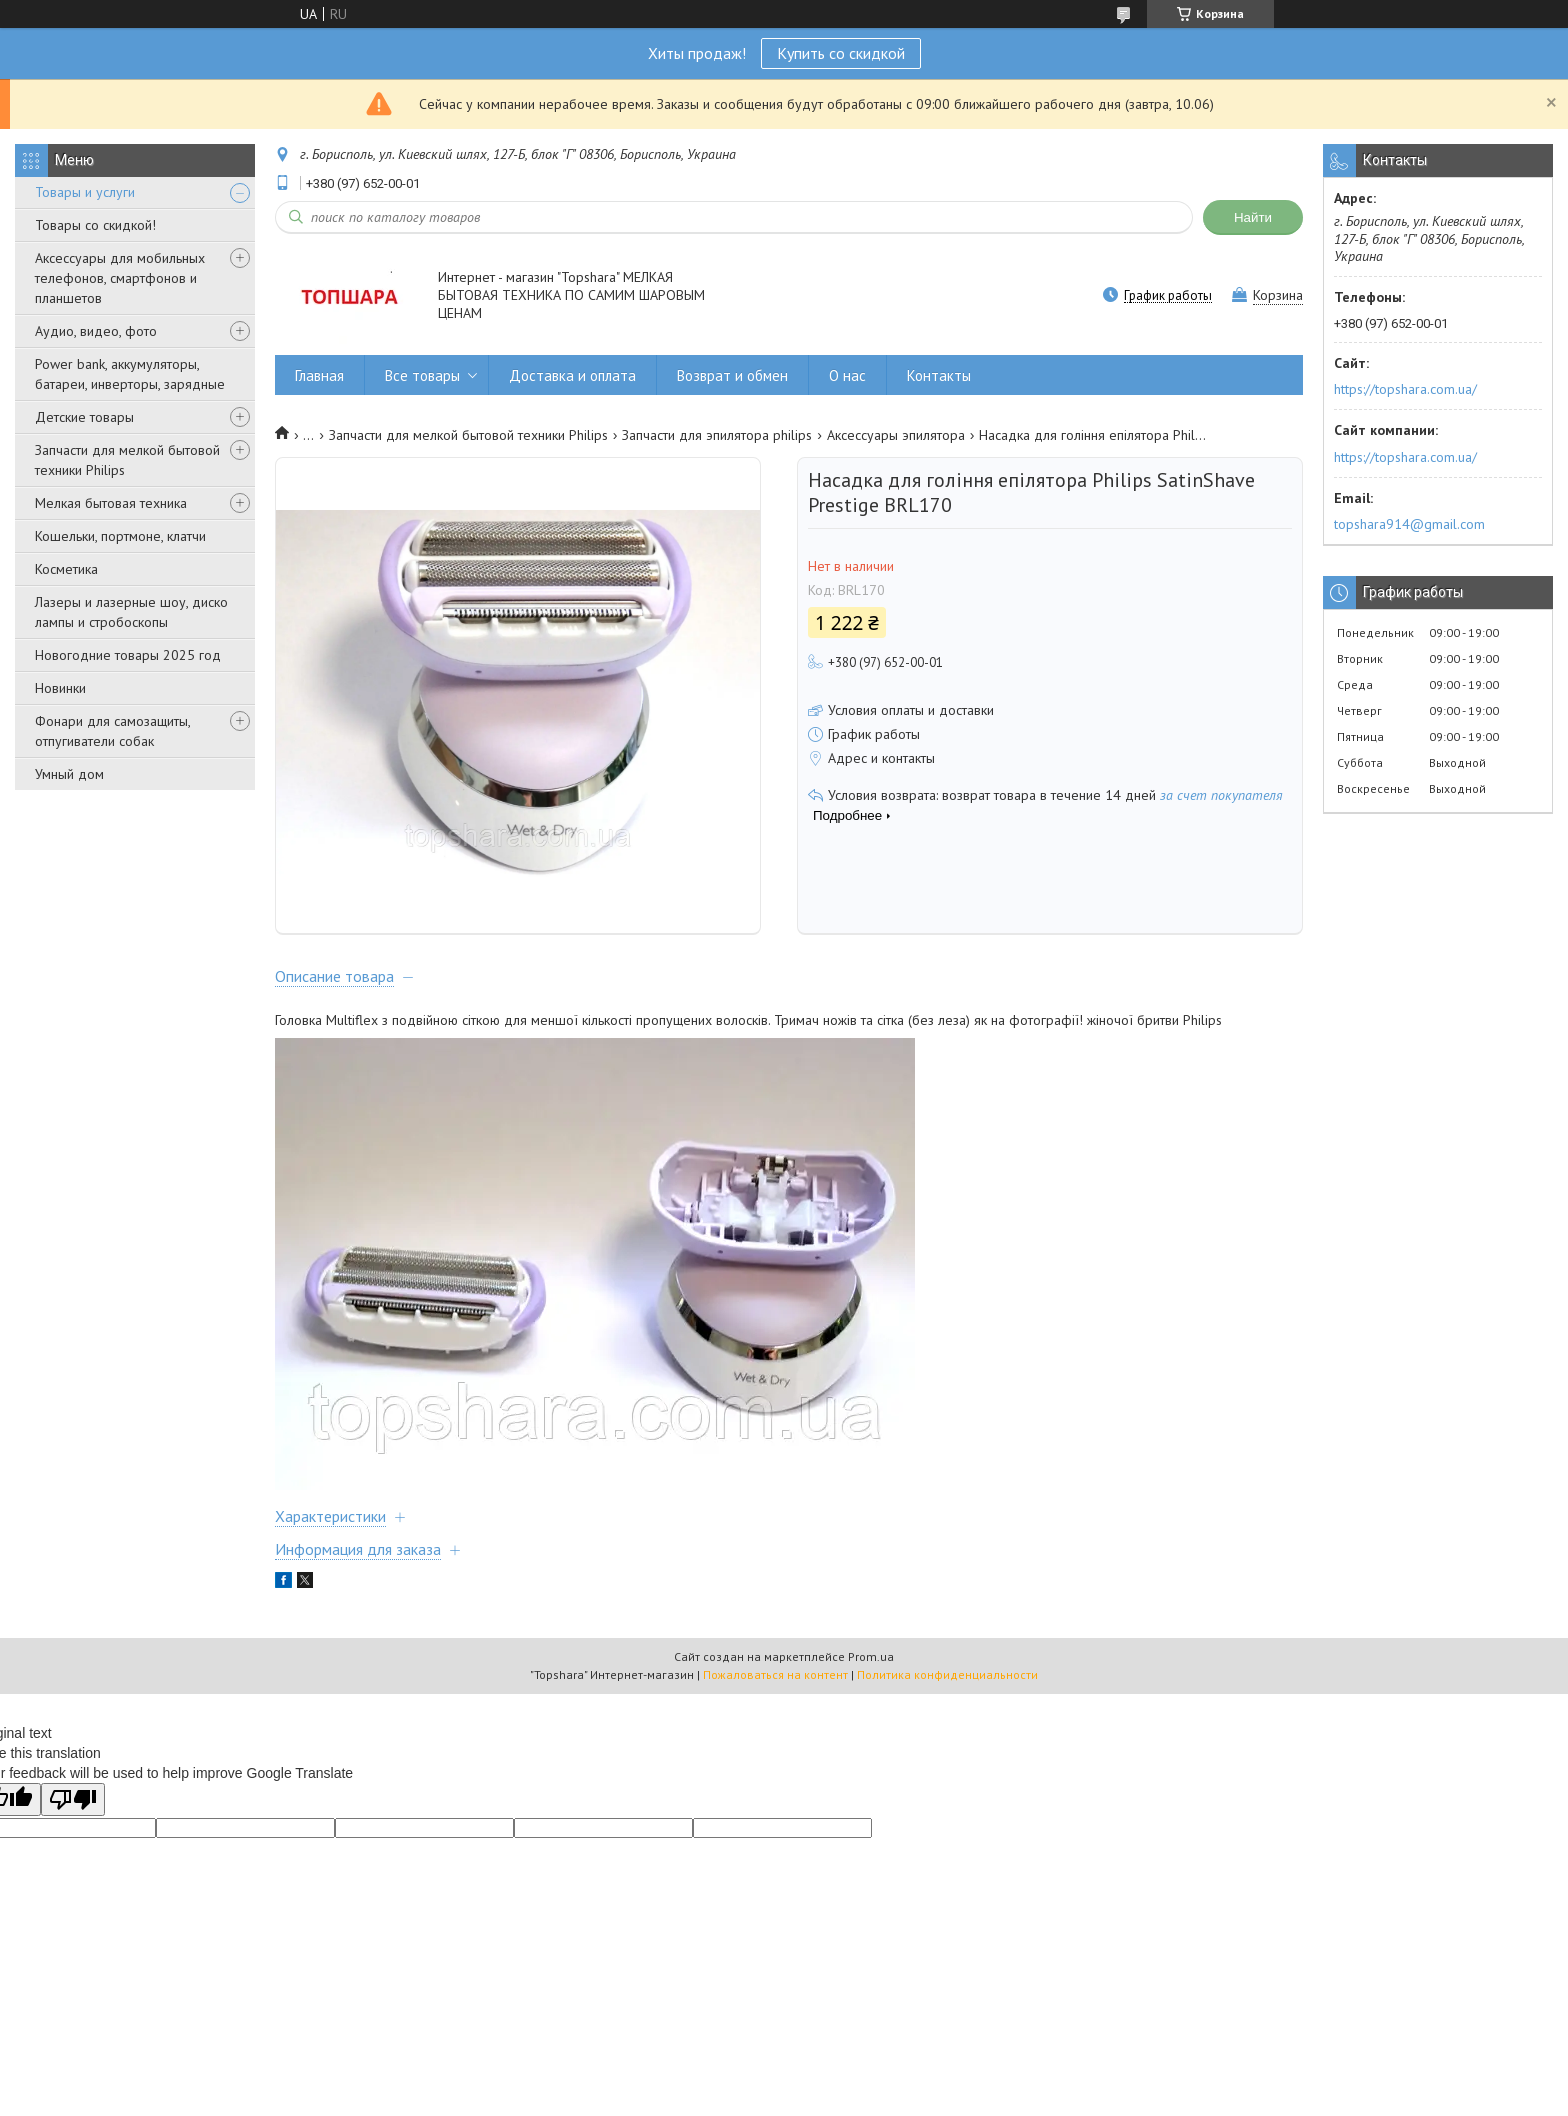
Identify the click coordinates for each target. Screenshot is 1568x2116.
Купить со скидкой (841, 53)
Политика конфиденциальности (947, 1697)
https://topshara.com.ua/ (1405, 389)
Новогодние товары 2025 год (128, 655)
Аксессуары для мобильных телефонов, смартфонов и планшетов (120, 278)
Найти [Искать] (1253, 217)
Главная (319, 375)
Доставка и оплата (572, 375)
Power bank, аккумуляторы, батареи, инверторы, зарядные (130, 374)
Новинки (60, 688)
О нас (847, 375)
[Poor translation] (73, 1822)
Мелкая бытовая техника (111, 503)
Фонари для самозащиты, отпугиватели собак (112, 731)
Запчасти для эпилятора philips (717, 435)
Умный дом (69, 774)
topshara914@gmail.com (1409, 524)
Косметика (66, 569)
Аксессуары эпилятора (896, 435)
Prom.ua (871, 1679)
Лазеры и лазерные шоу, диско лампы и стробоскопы (131, 612)
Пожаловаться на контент (775, 1697)
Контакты (939, 375)
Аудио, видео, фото (96, 331)
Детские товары (84, 417)
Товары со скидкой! (95, 225)
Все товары (422, 375)
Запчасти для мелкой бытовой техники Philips (127, 460)
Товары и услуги (85, 192)
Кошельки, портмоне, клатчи (120, 536)
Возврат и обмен (732, 375)
